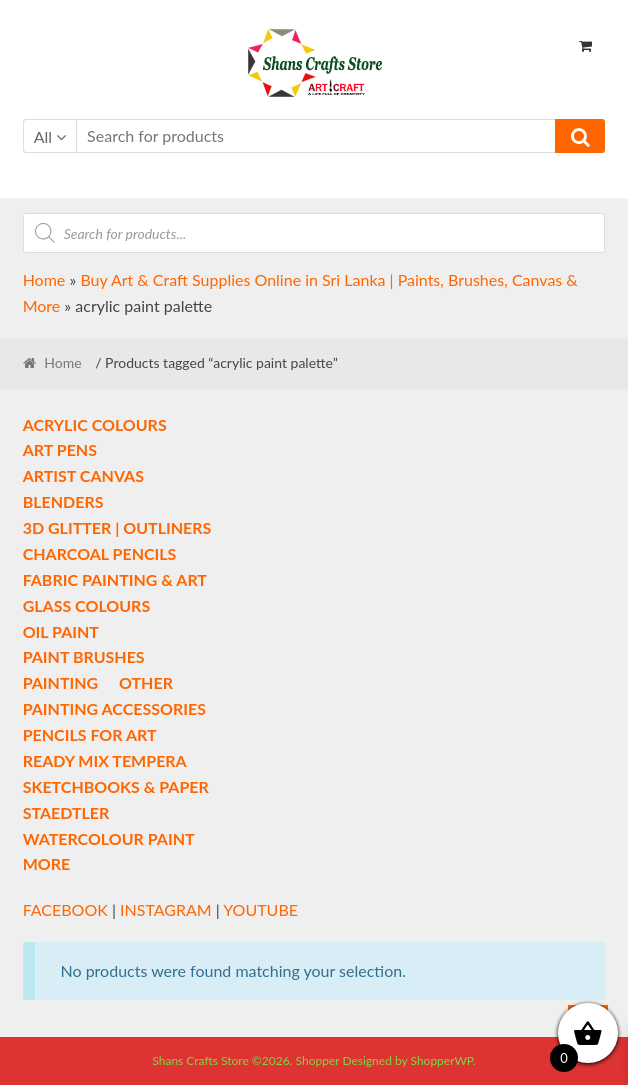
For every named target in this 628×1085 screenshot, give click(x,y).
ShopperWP (441, 1060)
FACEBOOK (65, 909)
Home (44, 279)
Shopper (318, 1060)
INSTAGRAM (166, 909)
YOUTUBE (260, 909)
